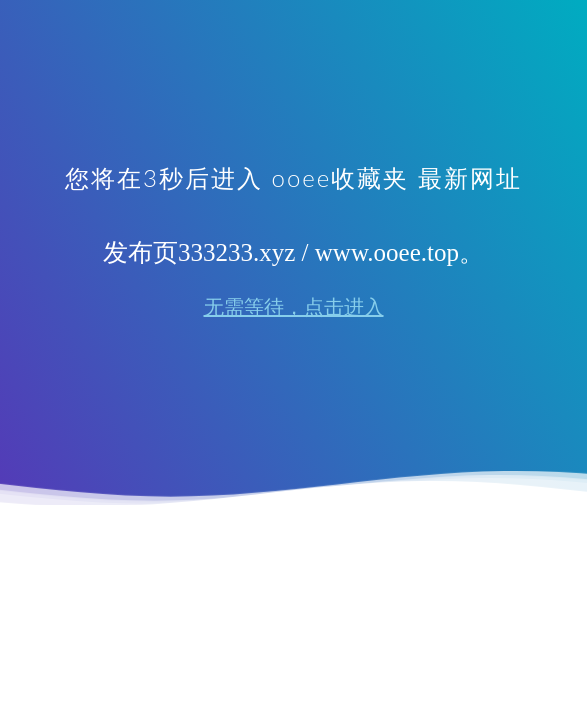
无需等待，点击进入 (294, 307)
